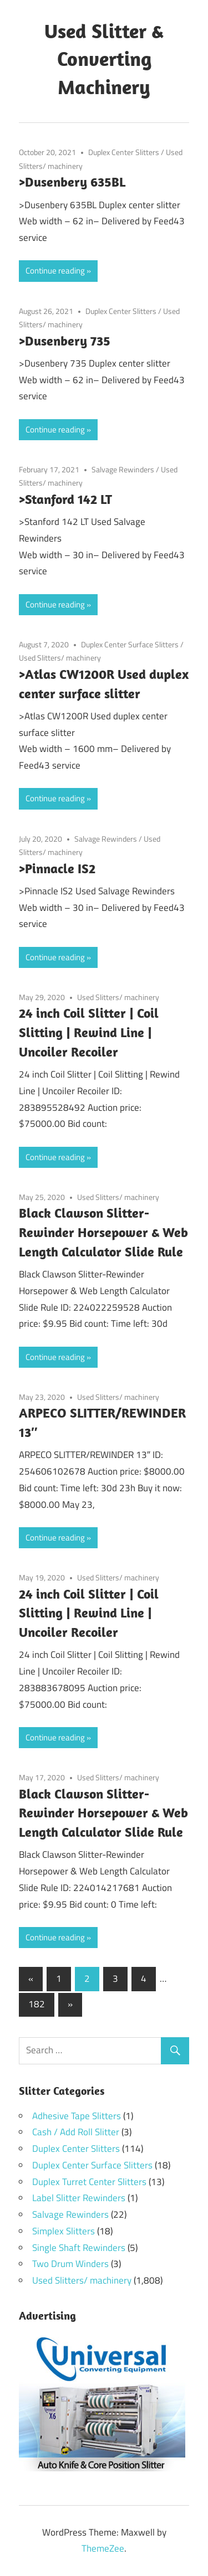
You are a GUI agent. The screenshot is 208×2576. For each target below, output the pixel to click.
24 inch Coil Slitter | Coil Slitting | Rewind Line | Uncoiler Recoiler (89, 1032)
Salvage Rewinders (123, 469)
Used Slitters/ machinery (60, 657)
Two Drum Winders (70, 2263)
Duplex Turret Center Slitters (89, 2182)
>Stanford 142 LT (65, 499)
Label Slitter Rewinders (78, 2198)
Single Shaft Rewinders (78, 2247)
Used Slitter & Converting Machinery (104, 58)
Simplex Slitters (63, 2231)
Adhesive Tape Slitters (76, 2116)
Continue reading (55, 270)
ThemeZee (103, 2548)
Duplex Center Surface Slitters (130, 644)
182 (36, 2004)
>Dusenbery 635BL (72, 181)
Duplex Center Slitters (123, 152)
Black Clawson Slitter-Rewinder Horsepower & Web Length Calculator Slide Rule (103, 1232)
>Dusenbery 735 (64, 340)
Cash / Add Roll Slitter (75, 2132)
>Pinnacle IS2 (57, 868)
